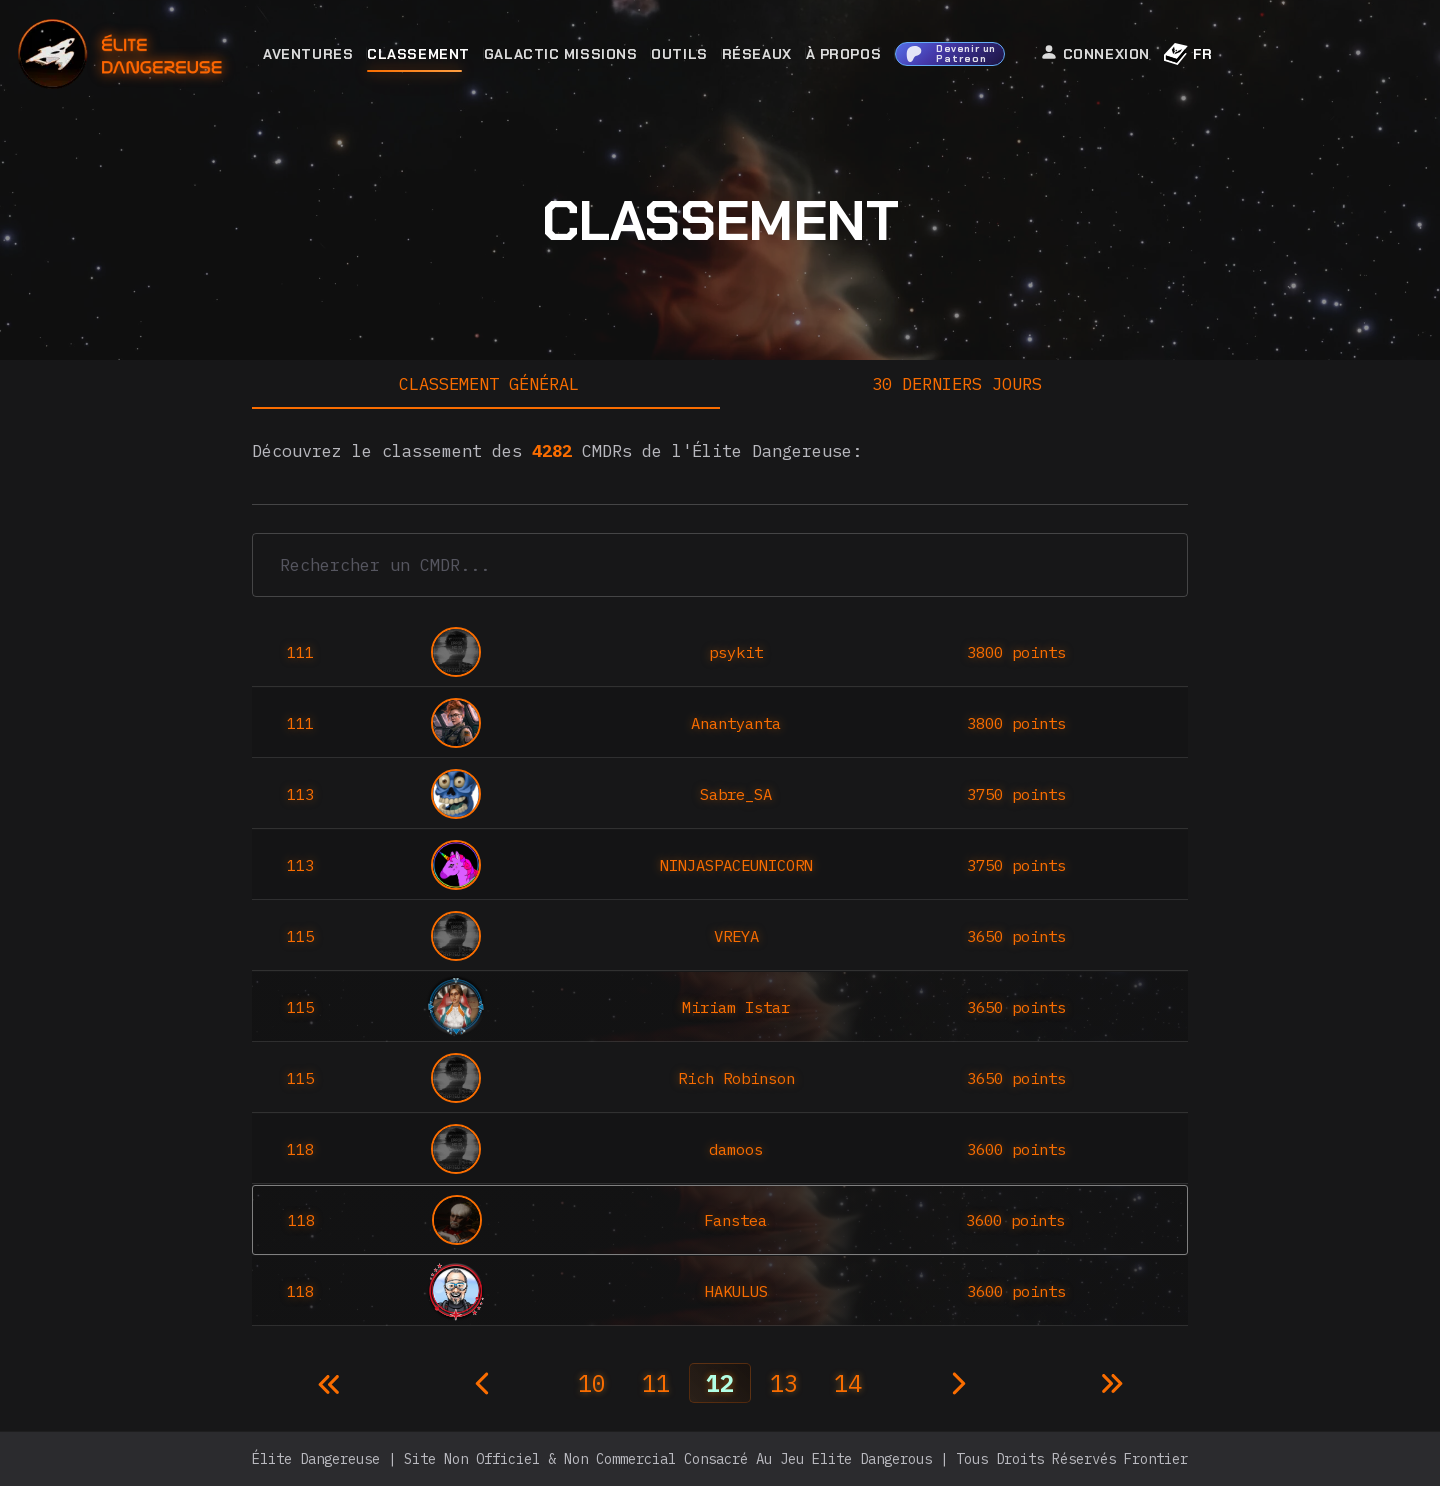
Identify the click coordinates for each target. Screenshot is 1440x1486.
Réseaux (757, 54)
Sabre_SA (736, 794)
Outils (679, 54)
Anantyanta (736, 723)
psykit (736, 652)
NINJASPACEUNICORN (736, 865)
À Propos (843, 54)
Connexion (1095, 53)
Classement (418, 54)
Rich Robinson (736, 1078)
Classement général (489, 384)
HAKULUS (736, 1291)
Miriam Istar (736, 1007)
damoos (736, 1149)
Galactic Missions (561, 54)
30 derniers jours (957, 384)
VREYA (736, 936)
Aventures (308, 54)
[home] (174, 54)
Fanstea (735, 1220)
